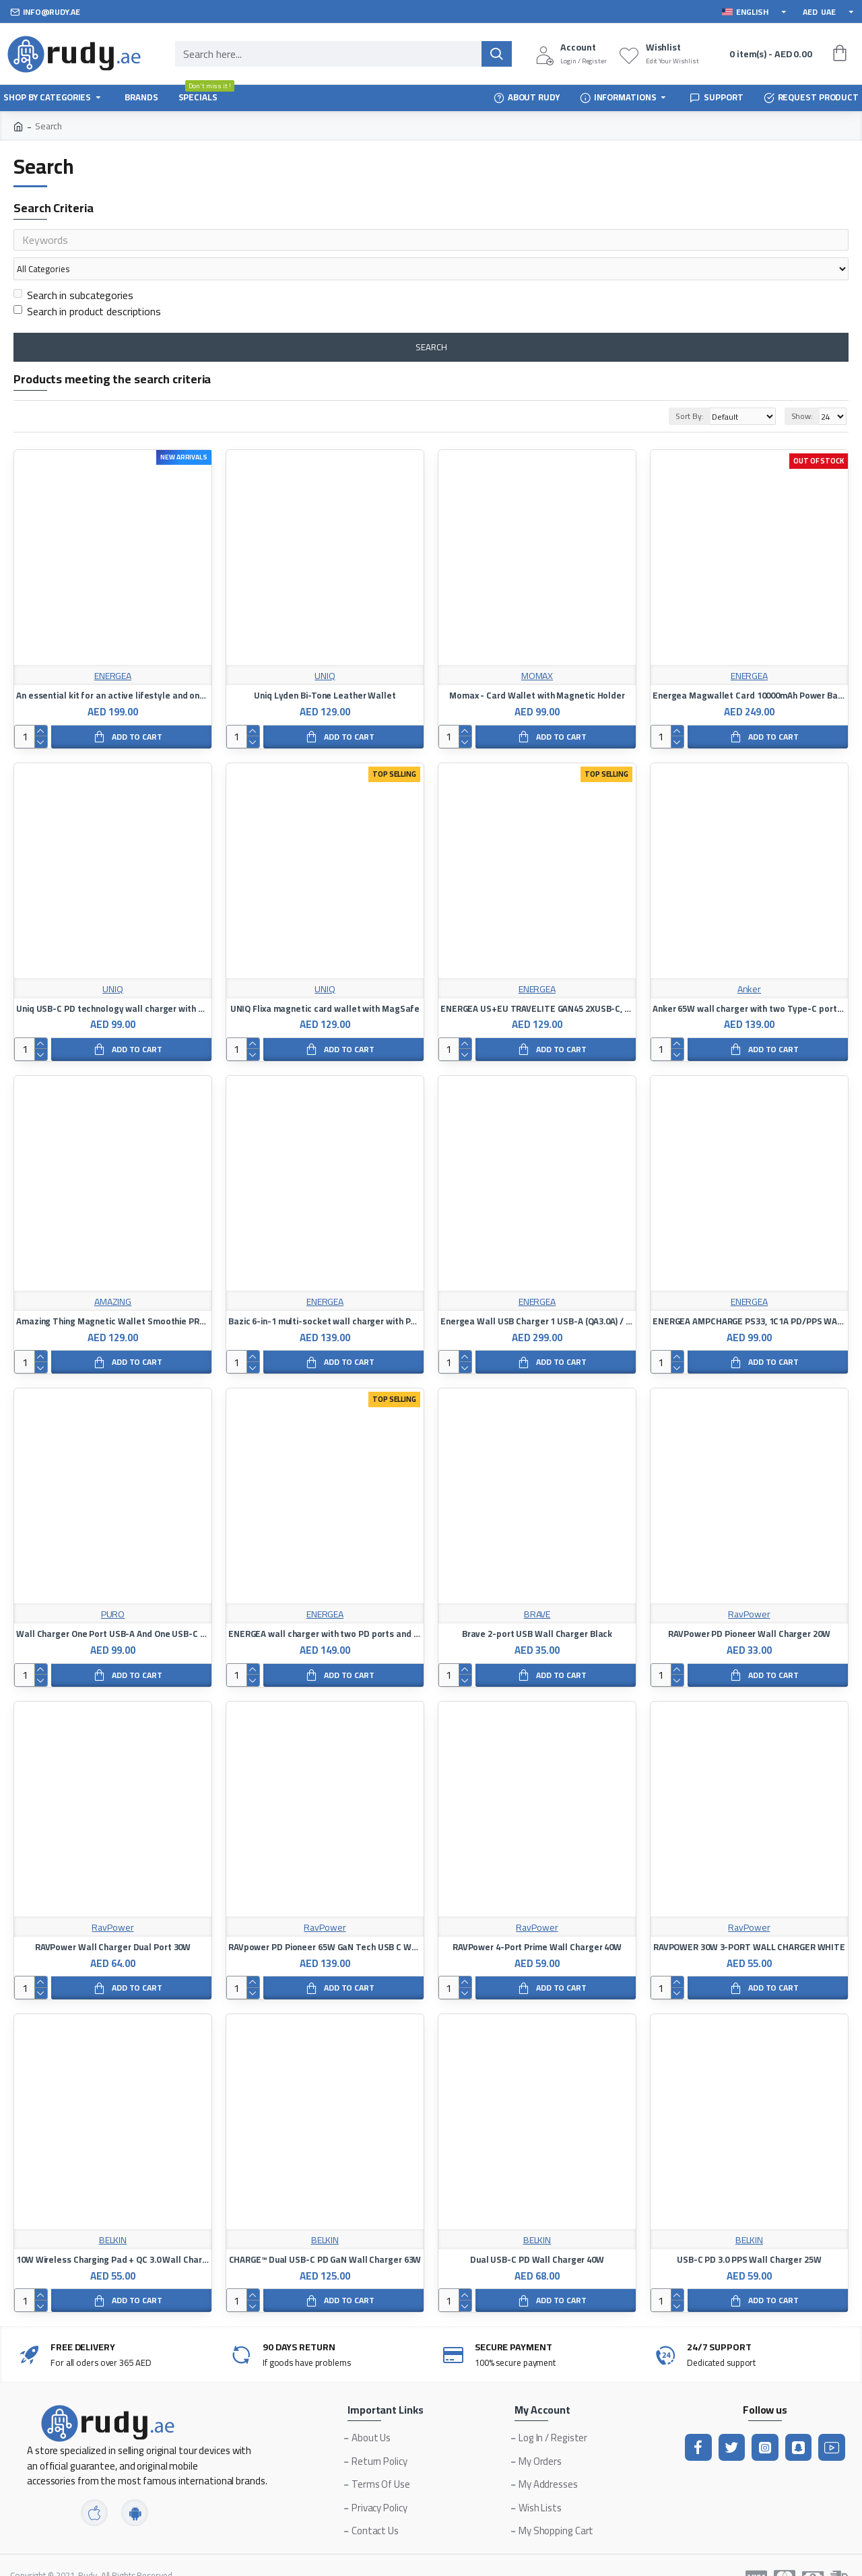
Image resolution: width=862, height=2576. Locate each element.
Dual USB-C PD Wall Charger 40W (537, 2234)
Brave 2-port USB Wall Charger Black (537, 1608)
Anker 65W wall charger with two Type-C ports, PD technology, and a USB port (749, 983)
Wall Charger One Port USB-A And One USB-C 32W (112, 1608)
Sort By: (673, 390)
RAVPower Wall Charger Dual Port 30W (113, 1921)
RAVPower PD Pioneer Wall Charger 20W (749, 1608)
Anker (749, 964)
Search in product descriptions (87, 286)
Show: (802, 390)
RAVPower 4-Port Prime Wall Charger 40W (537, 1921)
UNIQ (324, 650)
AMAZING (112, 1276)
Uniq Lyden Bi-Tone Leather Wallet (325, 670)
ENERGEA (112, 650)
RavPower (749, 1589)
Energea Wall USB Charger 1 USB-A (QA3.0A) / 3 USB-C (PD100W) (537, 1295)
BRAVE (537, 1589)
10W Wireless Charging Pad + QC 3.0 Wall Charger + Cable (112, 2234)
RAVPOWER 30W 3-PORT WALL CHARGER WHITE (749, 1921)
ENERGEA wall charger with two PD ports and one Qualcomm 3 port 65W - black (325, 1608)
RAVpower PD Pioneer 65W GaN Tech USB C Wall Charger (325, 1921)
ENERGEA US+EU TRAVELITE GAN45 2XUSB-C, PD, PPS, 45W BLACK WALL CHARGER (537, 983)
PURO (113, 1589)
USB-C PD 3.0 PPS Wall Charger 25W (749, 2234)
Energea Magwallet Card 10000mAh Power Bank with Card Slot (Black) (749, 670)
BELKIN (113, 2215)
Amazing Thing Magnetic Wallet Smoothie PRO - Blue (112, 1295)
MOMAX (537, 650)
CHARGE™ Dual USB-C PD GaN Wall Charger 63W (325, 2234)
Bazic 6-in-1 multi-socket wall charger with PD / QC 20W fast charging (325, 1295)
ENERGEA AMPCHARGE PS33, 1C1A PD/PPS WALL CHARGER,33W (749, 1295)
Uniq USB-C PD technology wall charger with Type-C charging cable (112, 983)
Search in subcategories (73, 269)
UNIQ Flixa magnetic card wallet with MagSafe (325, 983)
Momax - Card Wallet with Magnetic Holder (537, 670)
